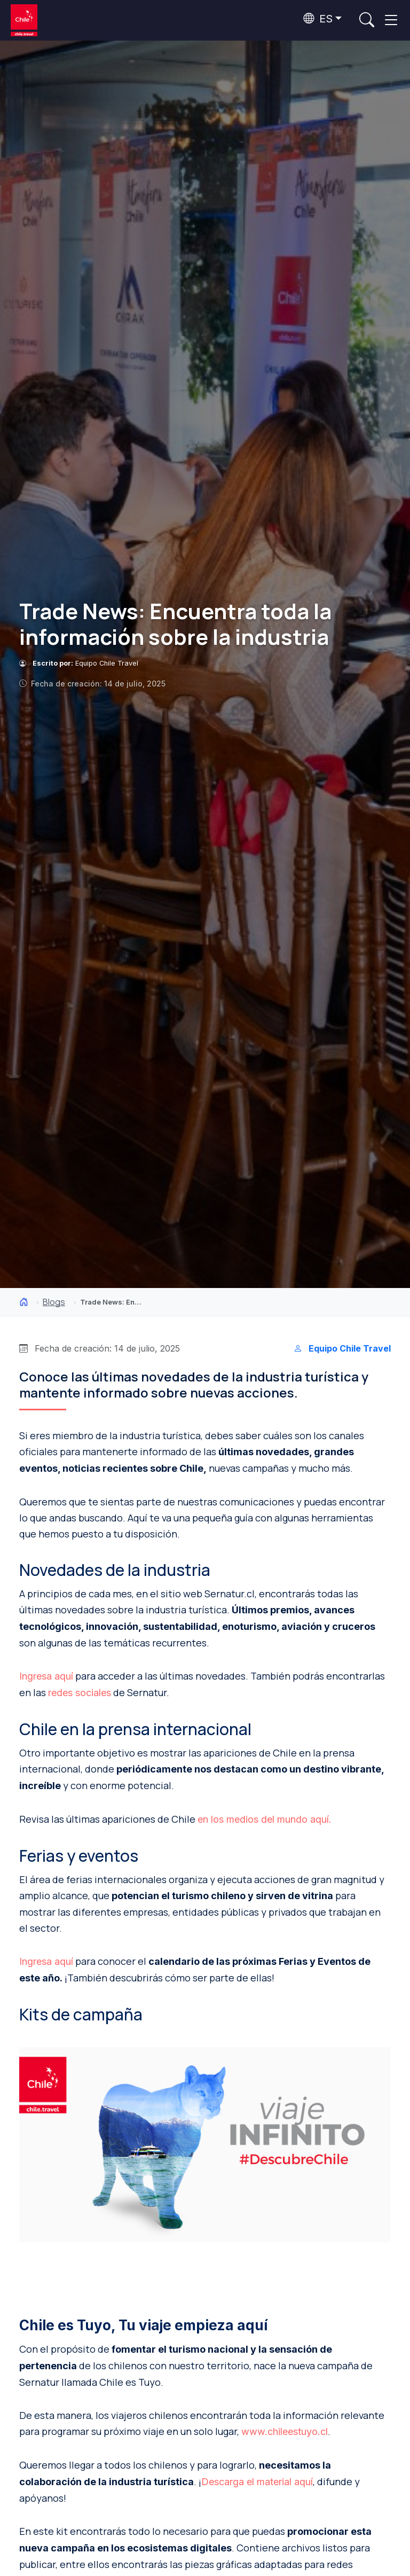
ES (318, 18)
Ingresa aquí (46, 1676)
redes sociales (79, 1692)
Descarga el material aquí (257, 2481)
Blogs (54, 1302)
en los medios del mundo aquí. (265, 1819)
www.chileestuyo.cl (284, 2431)
